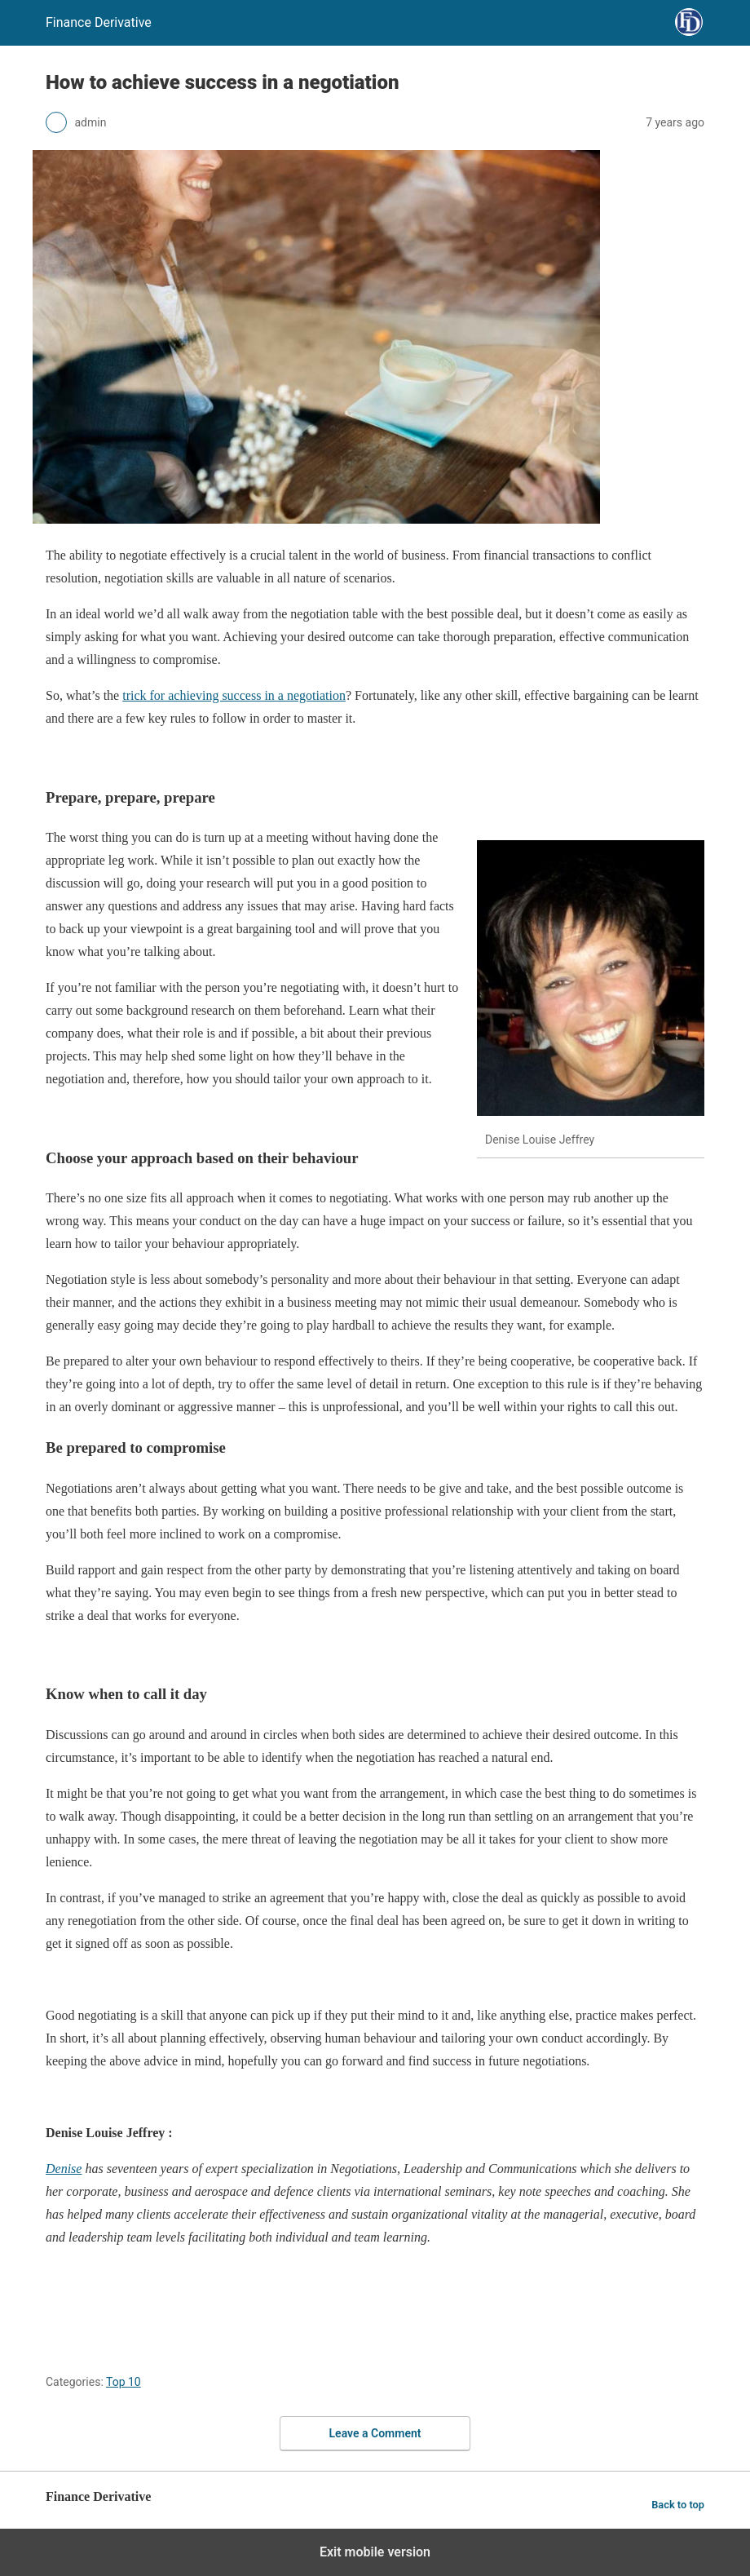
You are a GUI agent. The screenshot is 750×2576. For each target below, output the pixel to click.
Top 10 (123, 2381)
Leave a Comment (375, 2433)
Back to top (677, 2505)
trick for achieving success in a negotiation (234, 695)
